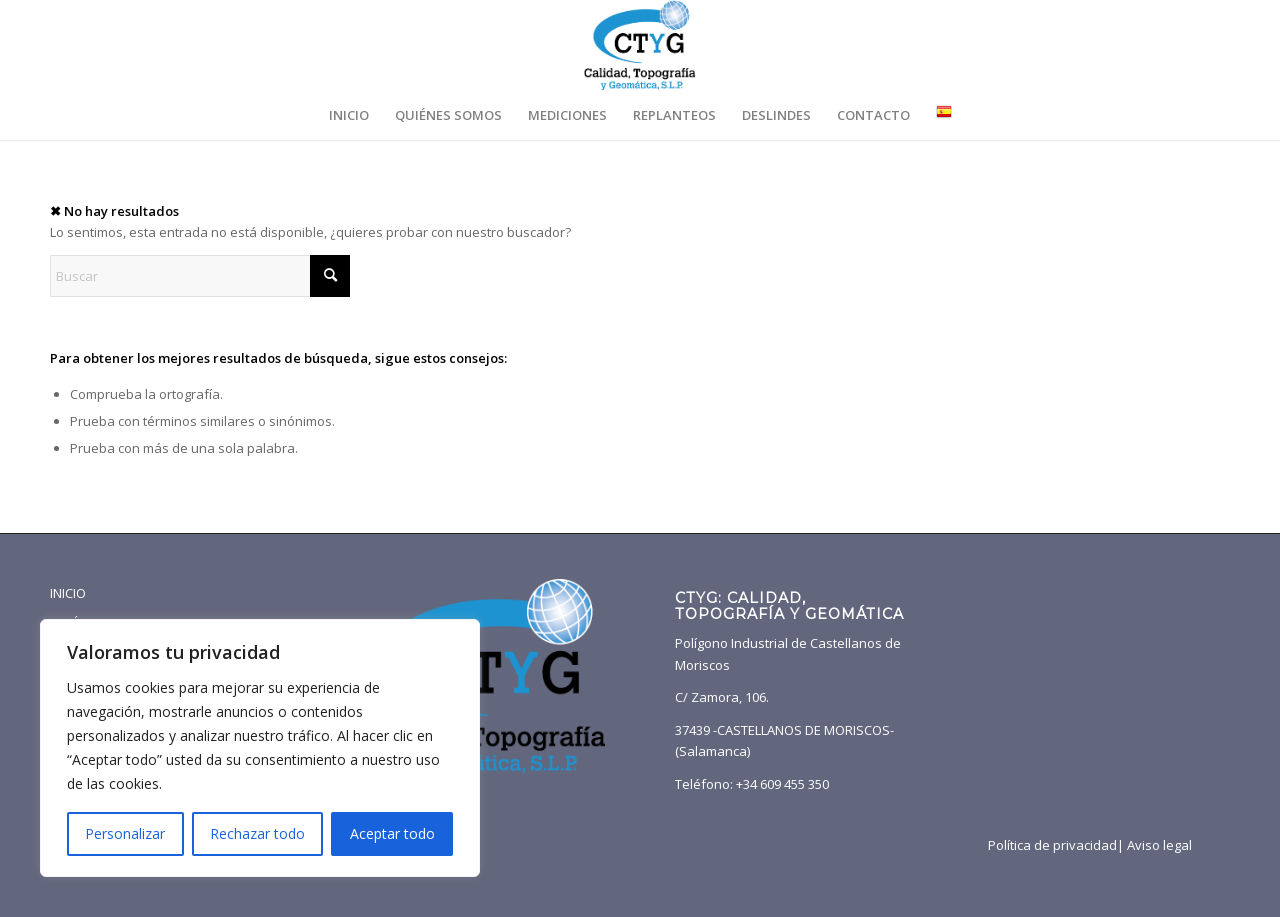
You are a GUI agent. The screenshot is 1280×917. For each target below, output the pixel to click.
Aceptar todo (392, 833)
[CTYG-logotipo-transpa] (639, 45)
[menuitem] (349, 115)
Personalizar (125, 833)
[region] (260, 748)
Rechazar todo (257, 833)
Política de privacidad (1052, 845)
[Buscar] (200, 276)
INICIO (68, 593)
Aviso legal (1159, 845)
